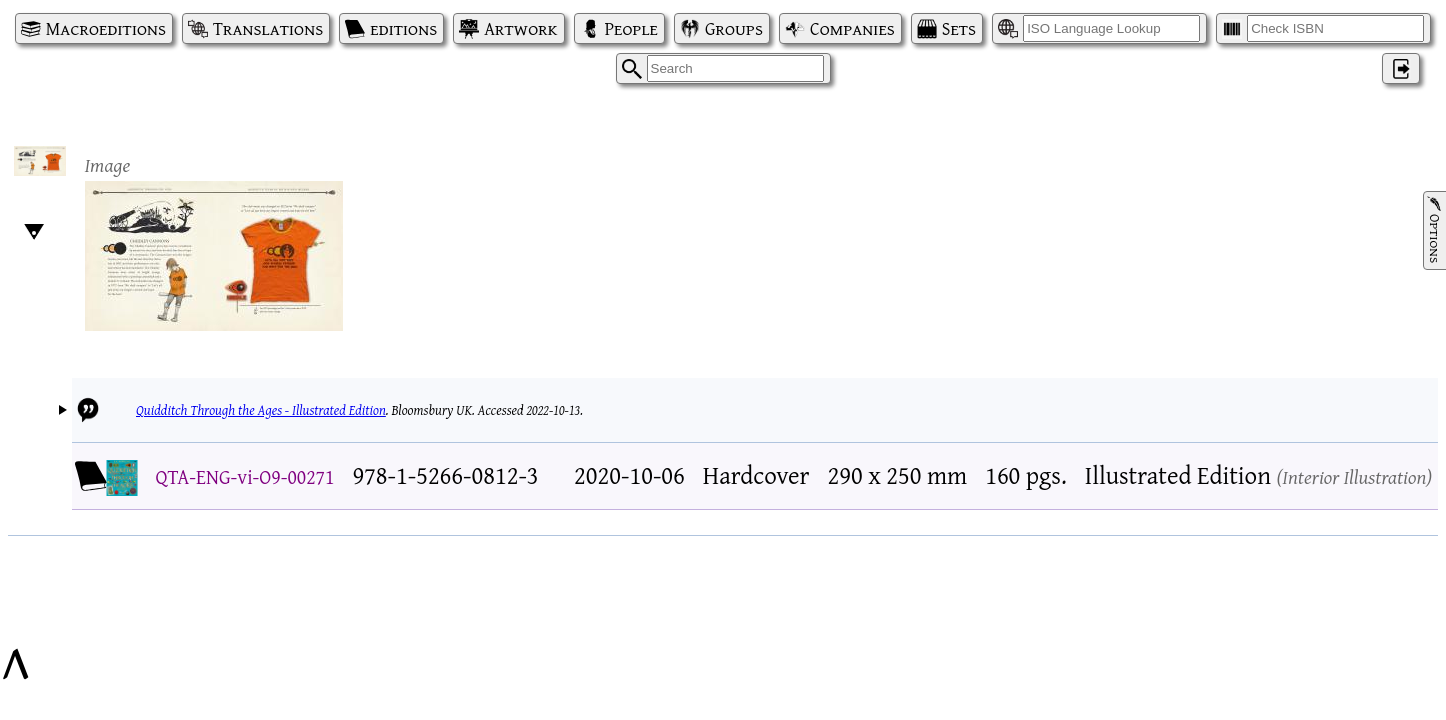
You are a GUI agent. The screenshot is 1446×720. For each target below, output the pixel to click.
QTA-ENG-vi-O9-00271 (245, 476)
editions (403, 28)
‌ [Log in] (1401, 68)
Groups (734, 28)
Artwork (520, 28)
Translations (268, 28)
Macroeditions (106, 28)
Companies (852, 28)
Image (108, 164)
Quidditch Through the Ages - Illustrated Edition (261, 410)
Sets (959, 28)
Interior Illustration (1354, 476)
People (631, 28)
